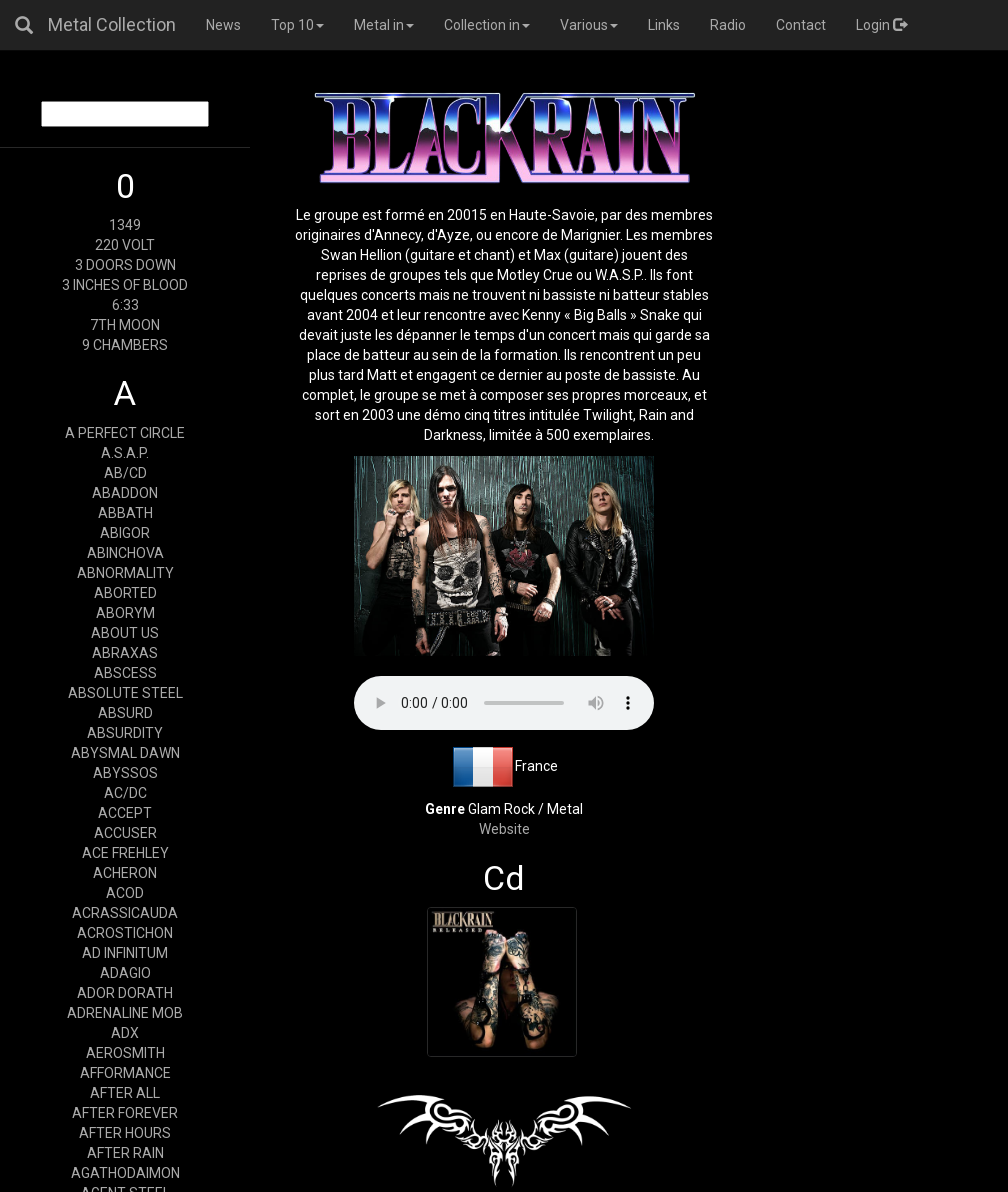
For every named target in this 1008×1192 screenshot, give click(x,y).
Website (504, 829)
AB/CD (125, 473)
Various (589, 25)
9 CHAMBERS (125, 345)
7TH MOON (125, 325)
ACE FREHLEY (125, 853)
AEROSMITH (125, 1053)
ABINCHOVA (125, 553)
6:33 (125, 305)
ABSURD (125, 713)
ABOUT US (125, 633)
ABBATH (125, 513)
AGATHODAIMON (125, 1173)
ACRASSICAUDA (125, 913)
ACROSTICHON (125, 933)
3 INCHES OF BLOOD (125, 285)
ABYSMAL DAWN (125, 753)
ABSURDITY (125, 733)
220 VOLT (125, 245)
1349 (125, 225)
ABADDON (125, 493)
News (223, 25)
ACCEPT (125, 813)
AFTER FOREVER (125, 1113)
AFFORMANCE (125, 1073)
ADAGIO (125, 973)
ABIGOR (125, 533)
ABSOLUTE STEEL (125, 693)
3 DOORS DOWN (125, 265)
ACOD (125, 893)
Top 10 (297, 25)
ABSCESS (125, 673)
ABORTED (125, 593)
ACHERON (125, 873)
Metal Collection (112, 24)
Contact (801, 25)
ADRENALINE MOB (125, 1013)
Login (881, 25)
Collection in (487, 25)
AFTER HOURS (125, 1133)
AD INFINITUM (125, 953)
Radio (728, 25)
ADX (125, 1033)
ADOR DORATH (125, 993)
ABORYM (125, 613)
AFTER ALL (125, 1093)
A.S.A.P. (125, 453)
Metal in (384, 25)
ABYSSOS (125, 773)
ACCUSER (125, 833)
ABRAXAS (125, 653)
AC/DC (125, 793)
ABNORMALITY (125, 573)
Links (664, 25)
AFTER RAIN (125, 1153)
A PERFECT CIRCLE (125, 433)
